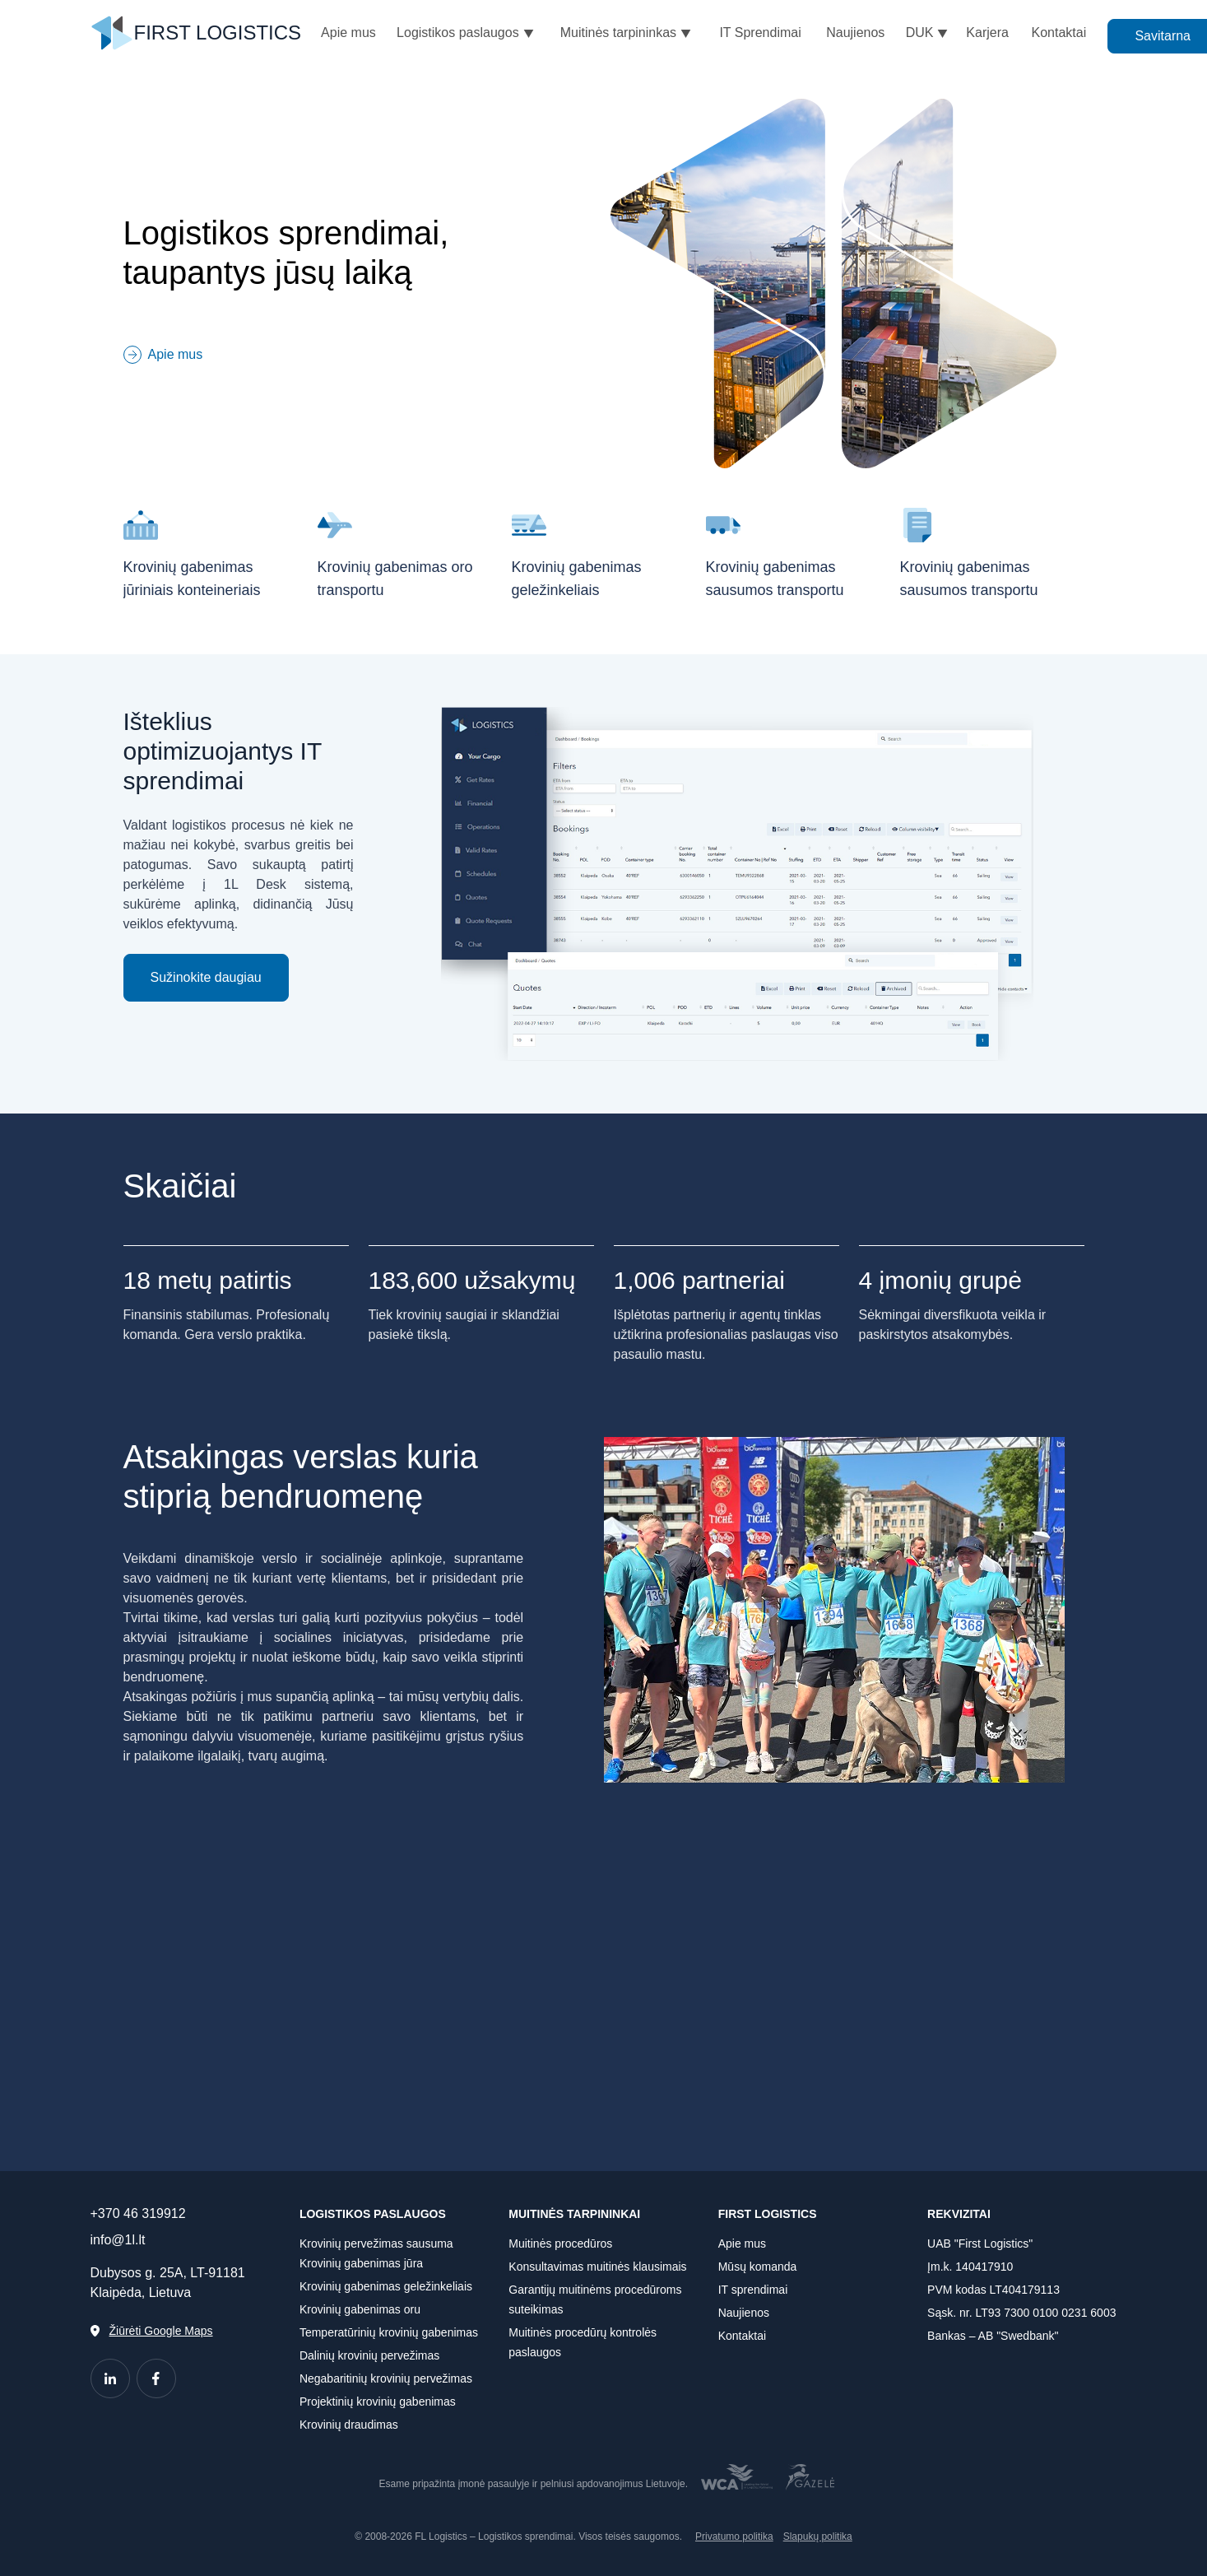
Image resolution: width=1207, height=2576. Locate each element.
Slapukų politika (817, 2536)
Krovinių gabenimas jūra (361, 2263)
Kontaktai (742, 2335)
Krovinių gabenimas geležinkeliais (385, 2286)
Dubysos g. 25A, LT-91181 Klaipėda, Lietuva (168, 2282)
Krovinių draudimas (348, 2424)
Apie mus (742, 2243)
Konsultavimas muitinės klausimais (597, 2266)
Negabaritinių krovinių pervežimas (385, 2378)
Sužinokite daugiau (206, 977)
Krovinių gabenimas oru (359, 2309)
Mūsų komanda (757, 2266)
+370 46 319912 (138, 2213)
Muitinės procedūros (560, 2243)
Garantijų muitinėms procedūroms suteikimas (594, 2299)
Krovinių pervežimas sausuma (376, 2243)
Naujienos (743, 2312)
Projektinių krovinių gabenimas (377, 2401)
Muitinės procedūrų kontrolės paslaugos (582, 2342)
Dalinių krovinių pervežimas (369, 2355)
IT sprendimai (753, 2289)
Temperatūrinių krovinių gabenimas (388, 2332)
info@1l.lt (118, 2240)
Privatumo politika (734, 2536)
